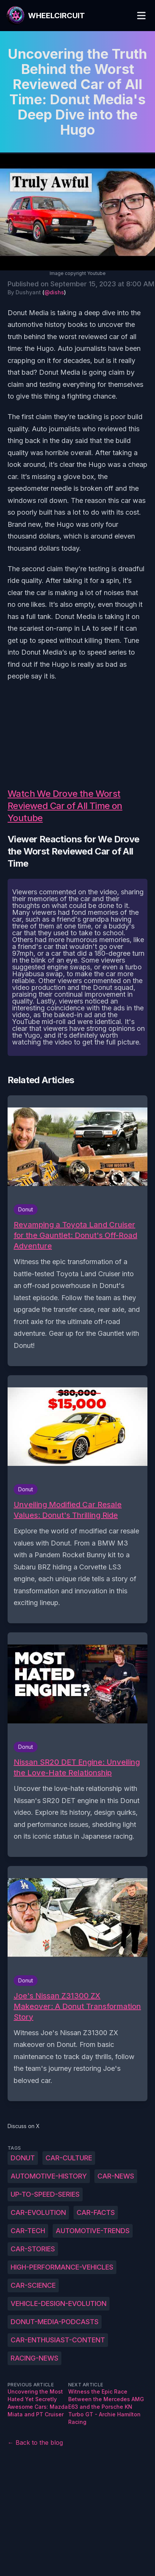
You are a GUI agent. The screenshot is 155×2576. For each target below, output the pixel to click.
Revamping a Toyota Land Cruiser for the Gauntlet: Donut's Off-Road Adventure (75, 1235)
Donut (23, 2158)
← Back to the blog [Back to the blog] (35, 2442)
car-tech (28, 2231)
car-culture (68, 2158)
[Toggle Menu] (141, 15)
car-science (33, 2285)
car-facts (96, 2212)
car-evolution (38, 2212)
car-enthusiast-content (58, 2340)
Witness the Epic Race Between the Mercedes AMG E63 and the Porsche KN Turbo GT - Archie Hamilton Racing (106, 2406)
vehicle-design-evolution (58, 2303)
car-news (115, 2176)
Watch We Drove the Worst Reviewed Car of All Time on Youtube (65, 805)
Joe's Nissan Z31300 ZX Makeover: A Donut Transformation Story (77, 2006)
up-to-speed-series (45, 2194)
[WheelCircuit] (45, 15)
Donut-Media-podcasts (55, 2322)
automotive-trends (93, 2231)
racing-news (34, 2358)
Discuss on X (24, 2126)
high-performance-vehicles (62, 2267)
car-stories (33, 2249)
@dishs (54, 292)
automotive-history (49, 2176)
